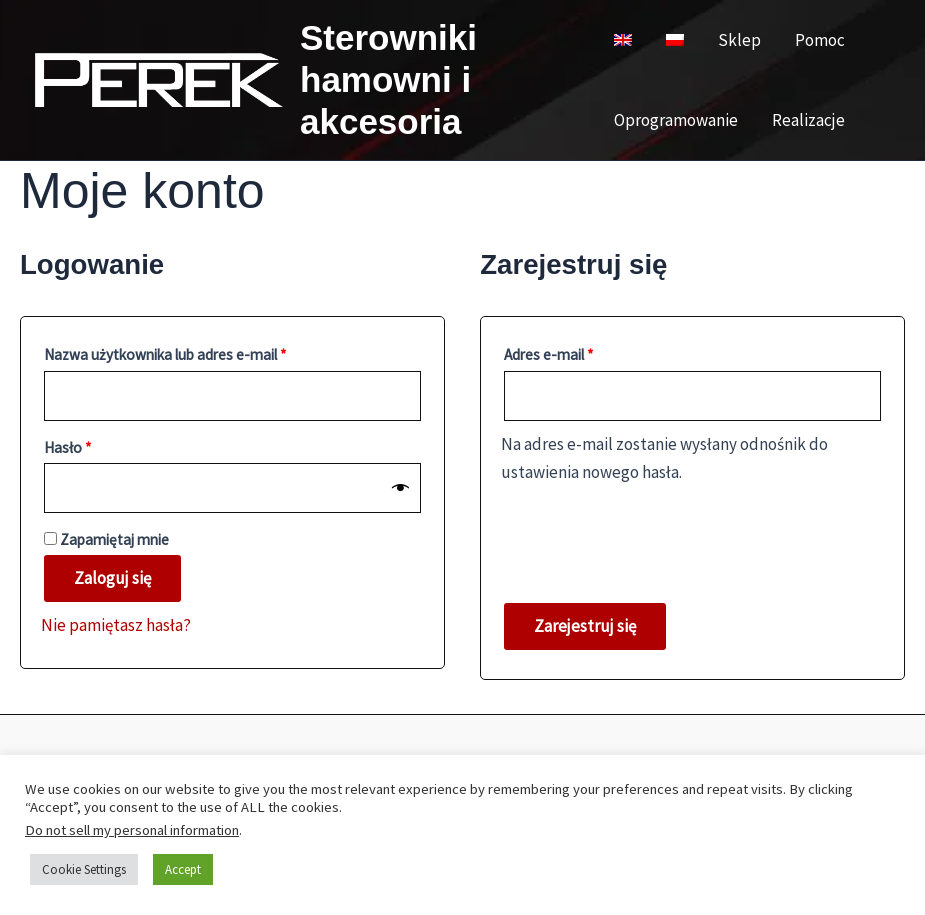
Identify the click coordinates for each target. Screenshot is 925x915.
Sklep (739, 40)
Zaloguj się (112, 578)
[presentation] (653, 533)
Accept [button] (183, 869)
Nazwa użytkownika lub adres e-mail (201, 352)
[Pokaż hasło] (400, 487)
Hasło (103, 445)
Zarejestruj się (585, 626)
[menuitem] (623, 40)
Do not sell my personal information (132, 830)
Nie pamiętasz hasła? (116, 625)
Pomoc (820, 40)
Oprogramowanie (676, 120)
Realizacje (808, 120)
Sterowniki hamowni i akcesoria (388, 79)
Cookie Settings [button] (84, 869)
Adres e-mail (584, 352)
